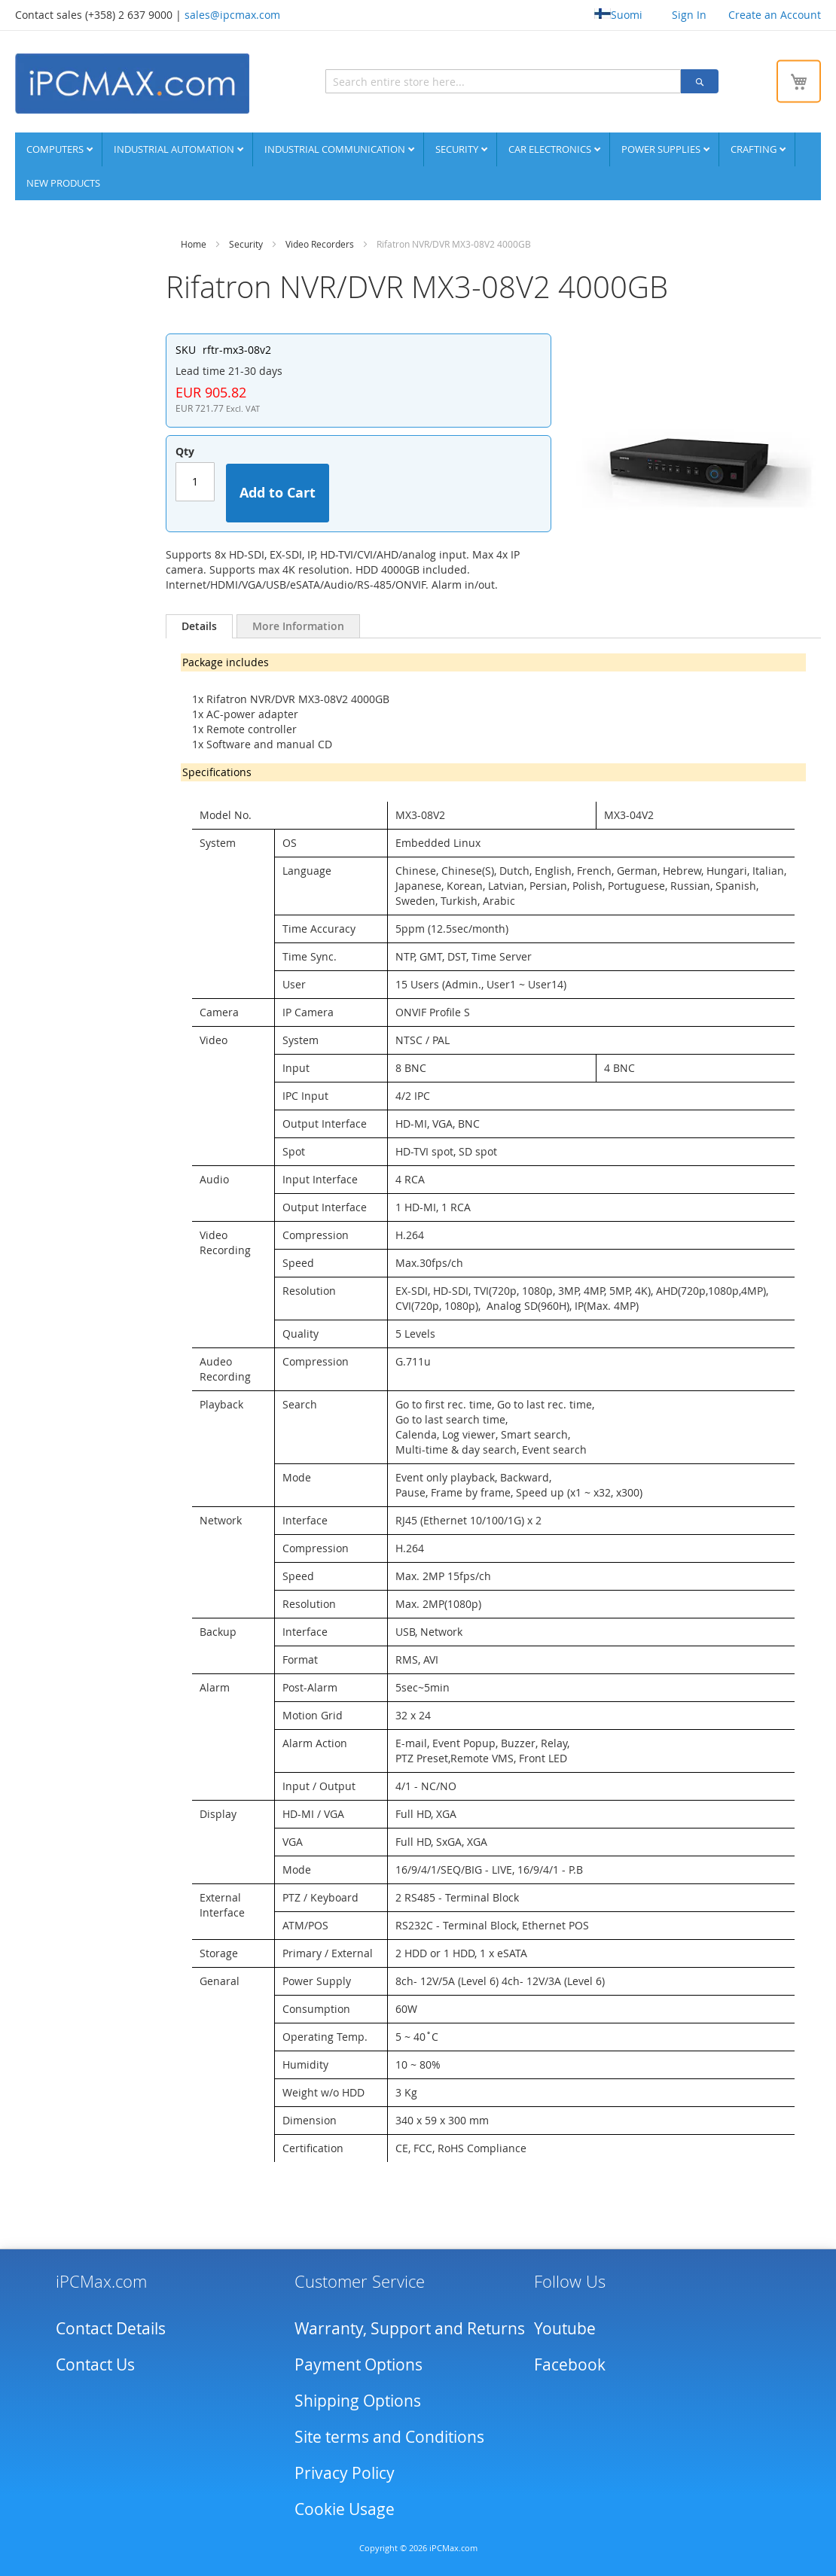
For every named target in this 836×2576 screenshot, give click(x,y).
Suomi (618, 15)
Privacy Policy (344, 2472)
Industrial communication (335, 148)
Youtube (565, 2327)
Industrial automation (175, 148)
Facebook (570, 2363)
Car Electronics (550, 148)
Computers (56, 148)
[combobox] (435, 81)
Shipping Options (357, 2399)
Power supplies (662, 148)
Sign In (689, 15)
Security (458, 148)
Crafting (755, 148)
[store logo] (132, 83)
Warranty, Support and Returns (409, 2327)
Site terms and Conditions (389, 2436)
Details (199, 625)
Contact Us (95, 2363)
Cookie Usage (344, 2508)
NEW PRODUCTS (63, 182)
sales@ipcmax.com (232, 15)
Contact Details (111, 2327)
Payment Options (358, 2363)
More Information (298, 625)
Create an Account (774, 15)
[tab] (199, 626)
